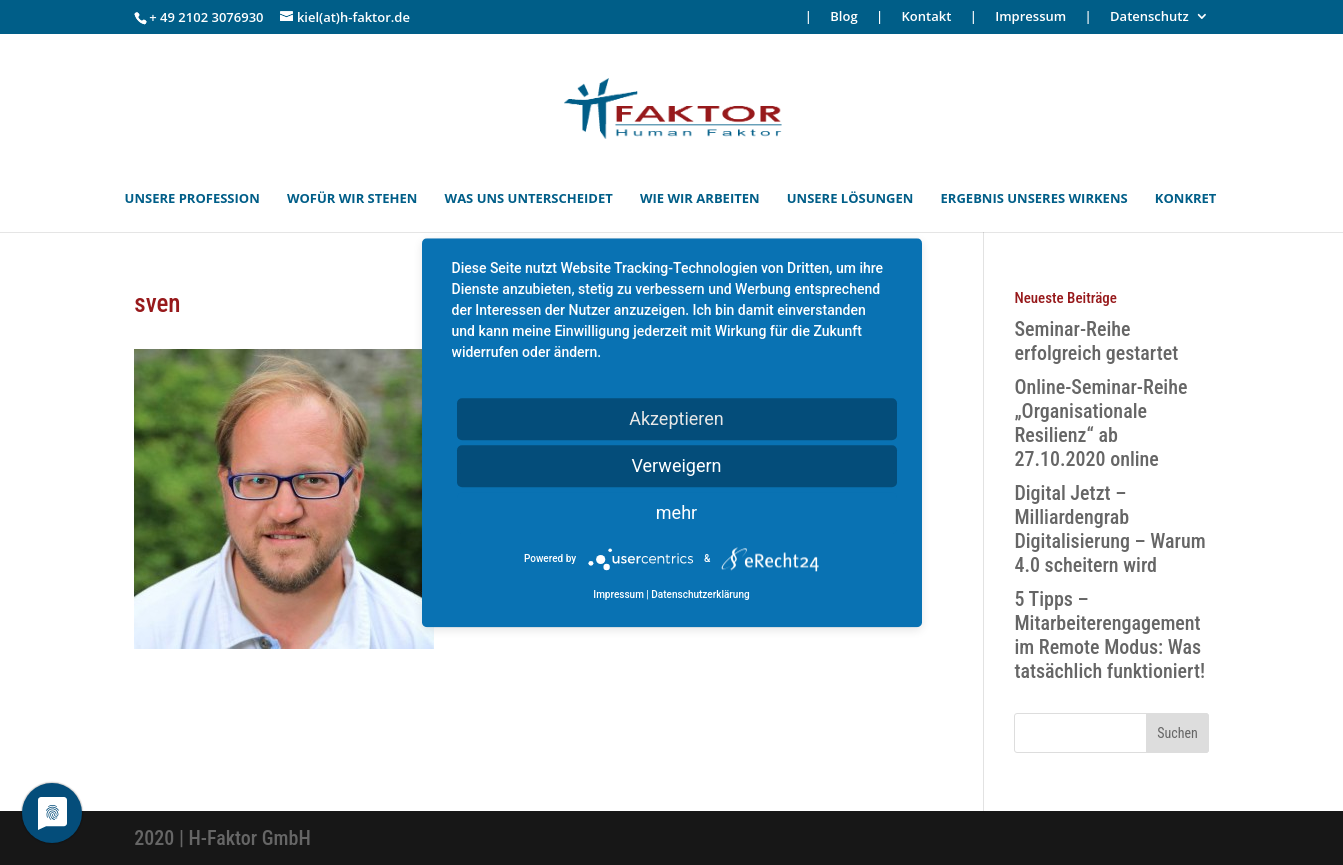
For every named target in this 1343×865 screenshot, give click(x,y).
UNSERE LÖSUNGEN (850, 199)
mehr (676, 512)
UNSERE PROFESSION (192, 199)
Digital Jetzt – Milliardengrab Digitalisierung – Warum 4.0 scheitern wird (1109, 529)
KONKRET (1186, 199)
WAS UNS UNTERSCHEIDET (529, 199)
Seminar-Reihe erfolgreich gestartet (1096, 341)
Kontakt (927, 17)
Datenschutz (1149, 17)
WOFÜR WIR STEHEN (352, 199)
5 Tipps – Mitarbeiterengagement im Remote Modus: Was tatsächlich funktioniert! (1109, 635)
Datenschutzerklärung (700, 594)
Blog (843, 17)
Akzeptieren (676, 418)
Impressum (1030, 17)
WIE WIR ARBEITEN (700, 199)
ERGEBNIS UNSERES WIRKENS (1034, 199)
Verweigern (676, 465)
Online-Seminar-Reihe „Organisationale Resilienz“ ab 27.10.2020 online (1100, 423)
